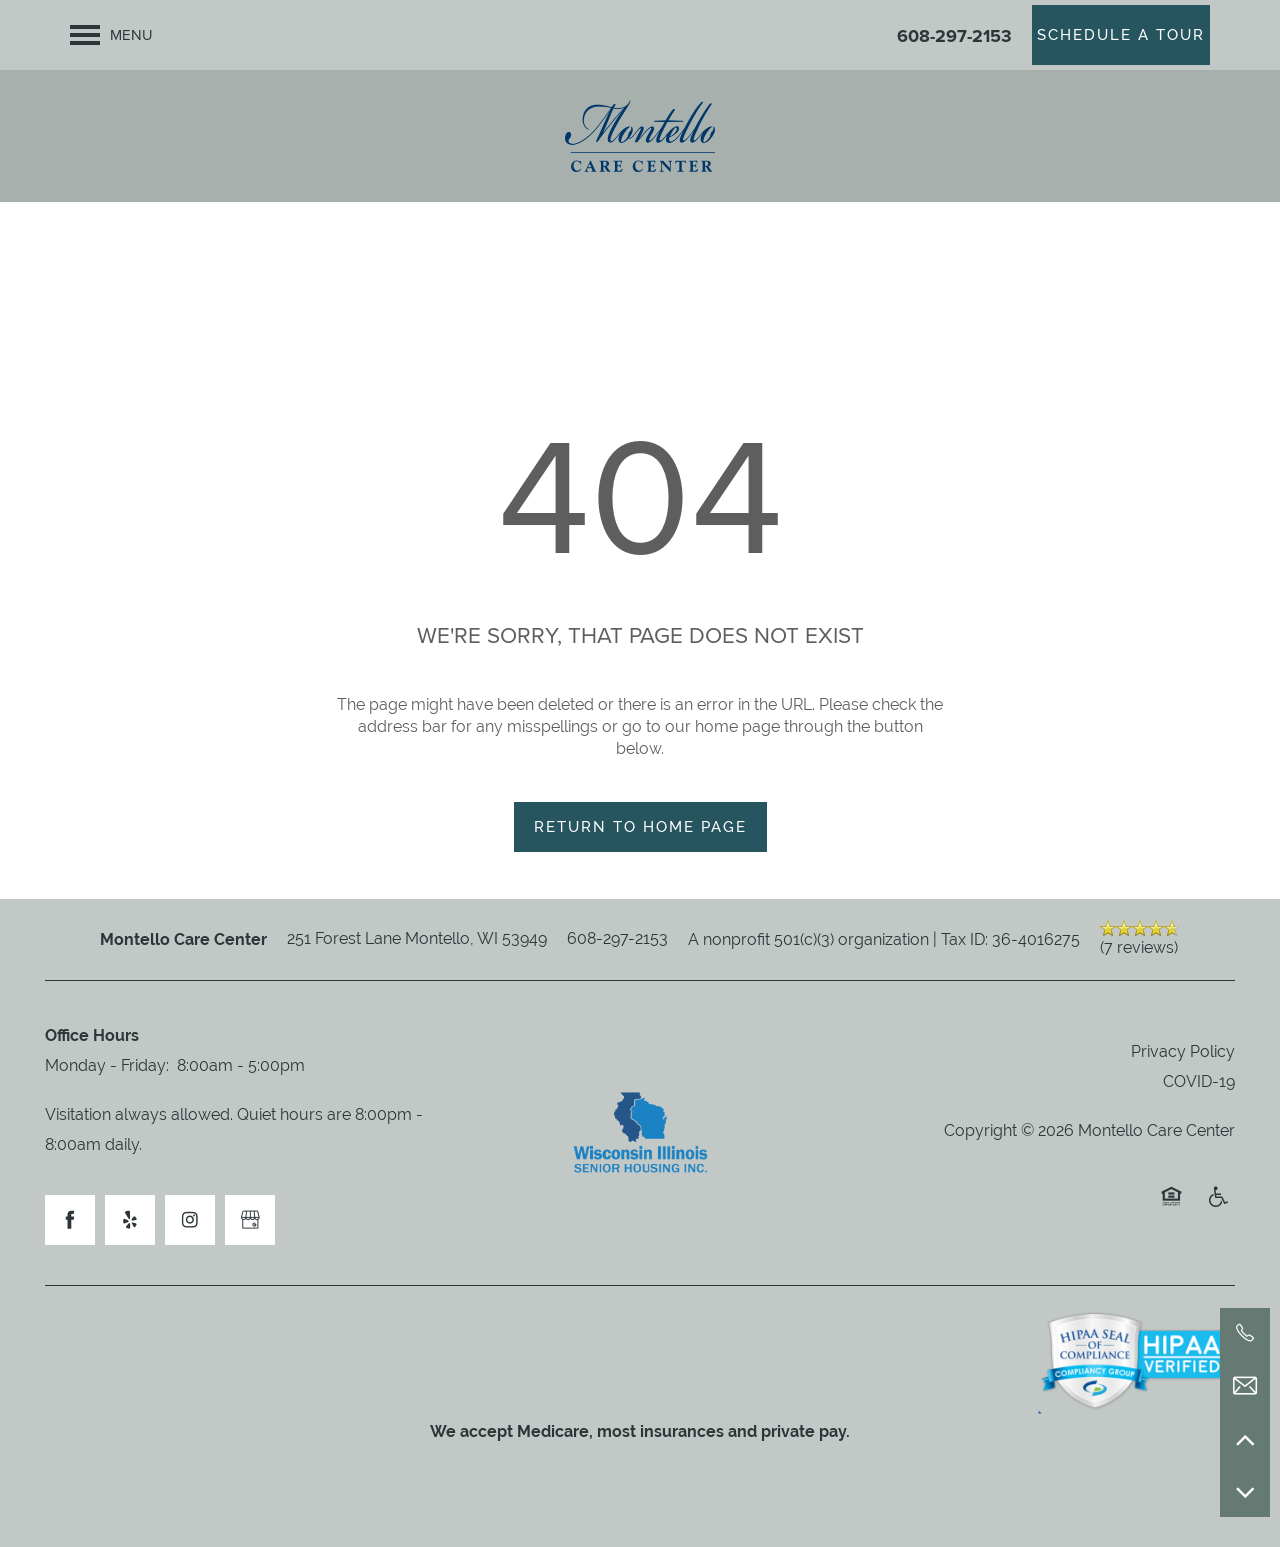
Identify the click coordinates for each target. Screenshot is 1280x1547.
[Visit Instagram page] (190, 1220)
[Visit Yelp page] (130, 1220)
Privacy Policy (1183, 1051)
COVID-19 (1199, 1081)
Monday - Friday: (107, 1065)
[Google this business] (250, 1220)
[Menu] (111, 35)
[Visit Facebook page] (70, 1220)
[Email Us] (1245, 1386)
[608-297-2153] (1245, 1333)
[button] (1121, 35)
